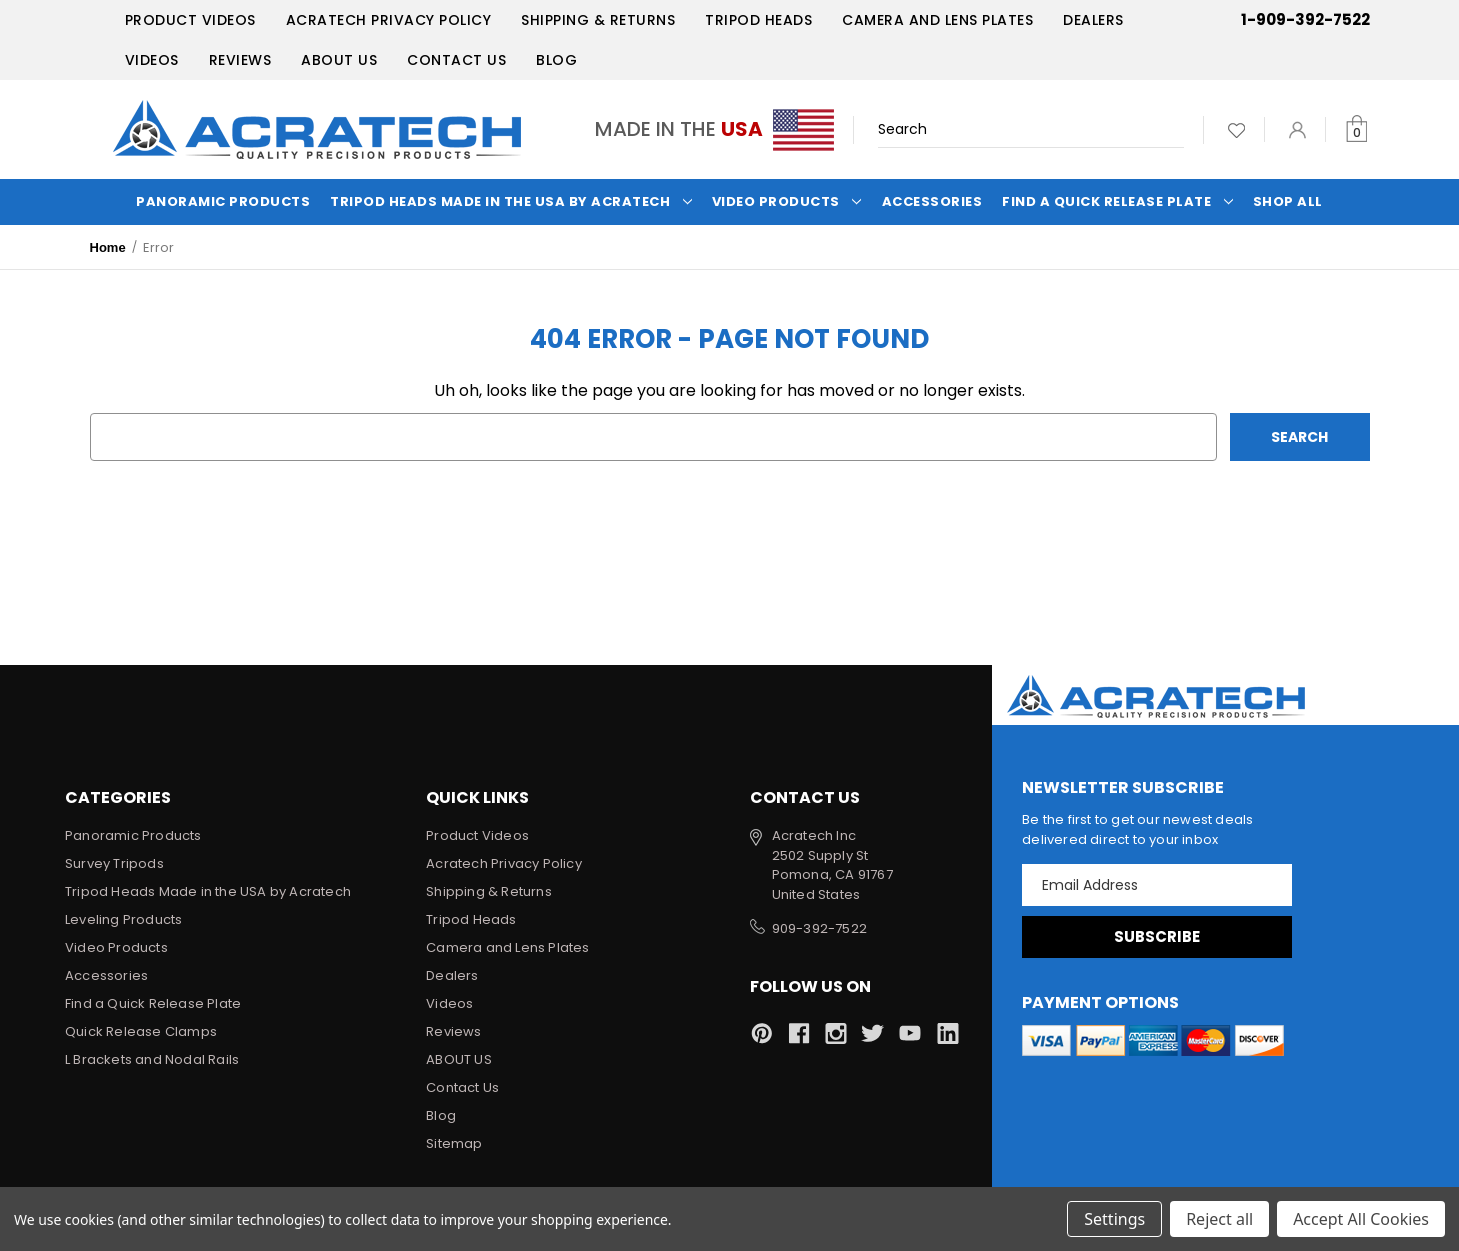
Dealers (1093, 20)
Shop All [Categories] (1288, 201)
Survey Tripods (114, 863)
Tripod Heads (758, 20)
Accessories (932, 201)
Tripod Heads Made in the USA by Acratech (511, 201)
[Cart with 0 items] (1356, 129)
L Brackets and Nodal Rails (152, 1059)
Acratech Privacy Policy (389, 20)
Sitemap (454, 1143)
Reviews (240, 60)
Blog (556, 60)
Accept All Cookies (1361, 1219)
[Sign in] (1297, 129)
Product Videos (190, 20)
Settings (1114, 1219)
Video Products (787, 201)
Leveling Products (123, 919)
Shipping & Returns (598, 20)
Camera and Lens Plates (937, 20)
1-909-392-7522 (1305, 19)
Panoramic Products (223, 201)
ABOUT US (339, 60)
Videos (152, 60)
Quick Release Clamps (141, 1031)
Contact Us (456, 60)
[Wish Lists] (1236, 129)
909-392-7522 (819, 928)
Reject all (1219, 1219)
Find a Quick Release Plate (1117, 201)
